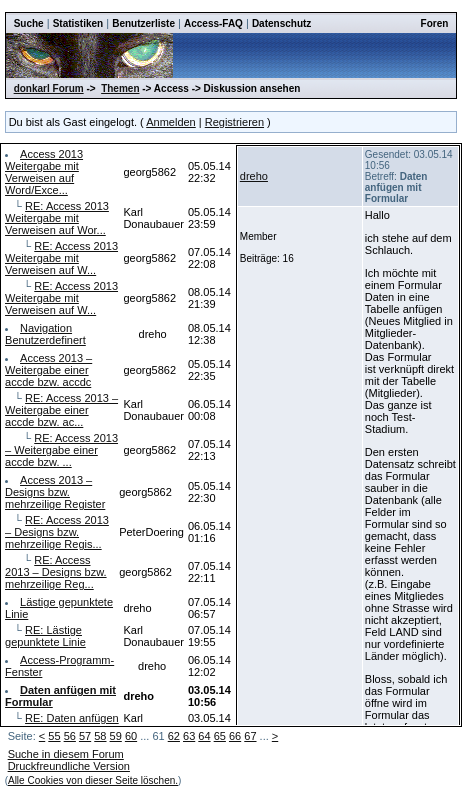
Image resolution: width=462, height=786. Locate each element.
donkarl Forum (49, 88)
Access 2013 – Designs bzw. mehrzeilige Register (55, 492)
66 (235, 736)
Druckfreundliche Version (69, 766)
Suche (29, 23)
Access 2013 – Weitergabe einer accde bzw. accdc (48, 370)
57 (85, 736)
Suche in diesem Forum (66, 754)
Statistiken (78, 23)
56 (70, 736)
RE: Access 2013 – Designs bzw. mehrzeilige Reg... (56, 572)
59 (116, 736)
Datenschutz (281, 23)
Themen (120, 88)
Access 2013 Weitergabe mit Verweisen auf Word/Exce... (44, 172)
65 (220, 736)
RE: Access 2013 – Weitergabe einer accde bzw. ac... (61, 410)
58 (100, 736)
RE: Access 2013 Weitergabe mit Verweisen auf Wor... (57, 218)
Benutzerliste (143, 23)
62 (174, 736)
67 (250, 736)
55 (54, 736)
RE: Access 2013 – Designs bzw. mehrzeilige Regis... (57, 532)
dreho (254, 176)
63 (189, 736)
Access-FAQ (213, 23)
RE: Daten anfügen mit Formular (62, 724)
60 (131, 736)
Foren (435, 23)
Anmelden (171, 122)
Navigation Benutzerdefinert (45, 334)
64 (204, 736)
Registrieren (234, 122)
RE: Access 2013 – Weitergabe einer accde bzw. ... (61, 450)
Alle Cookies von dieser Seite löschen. (93, 780)
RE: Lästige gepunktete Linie (45, 636)
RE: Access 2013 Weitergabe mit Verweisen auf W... (61, 258)
